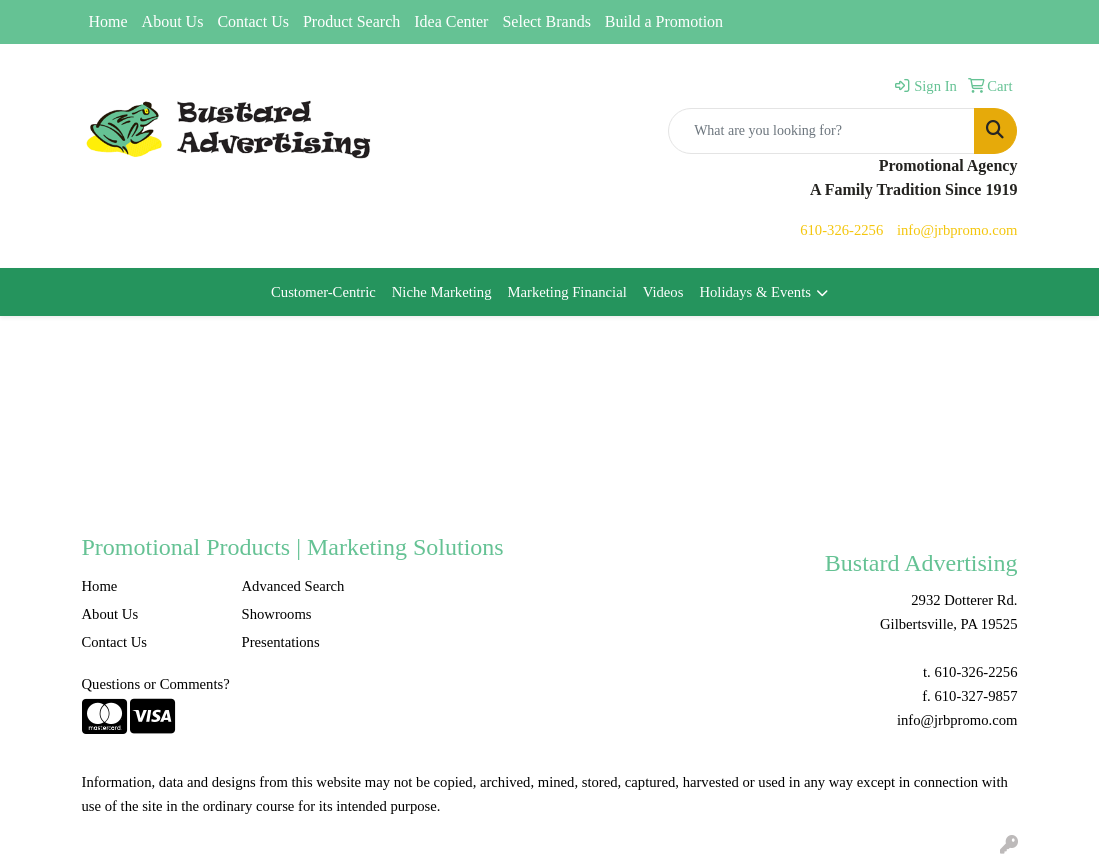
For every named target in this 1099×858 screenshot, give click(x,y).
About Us (173, 21)
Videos (663, 292)
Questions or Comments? (156, 684)
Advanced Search (292, 586)
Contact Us (253, 21)
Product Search (351, 21)
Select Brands (546, 21)
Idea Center (451, 21)
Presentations (280, 642)
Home (108, 21)
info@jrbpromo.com (957, 230)
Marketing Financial (566, 292)
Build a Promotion (664, 21)
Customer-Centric (323, 292)
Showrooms (276, 614)
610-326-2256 (841, 230)
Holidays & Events (755, 292)
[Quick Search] (821, 131)
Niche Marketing (442, 292)
